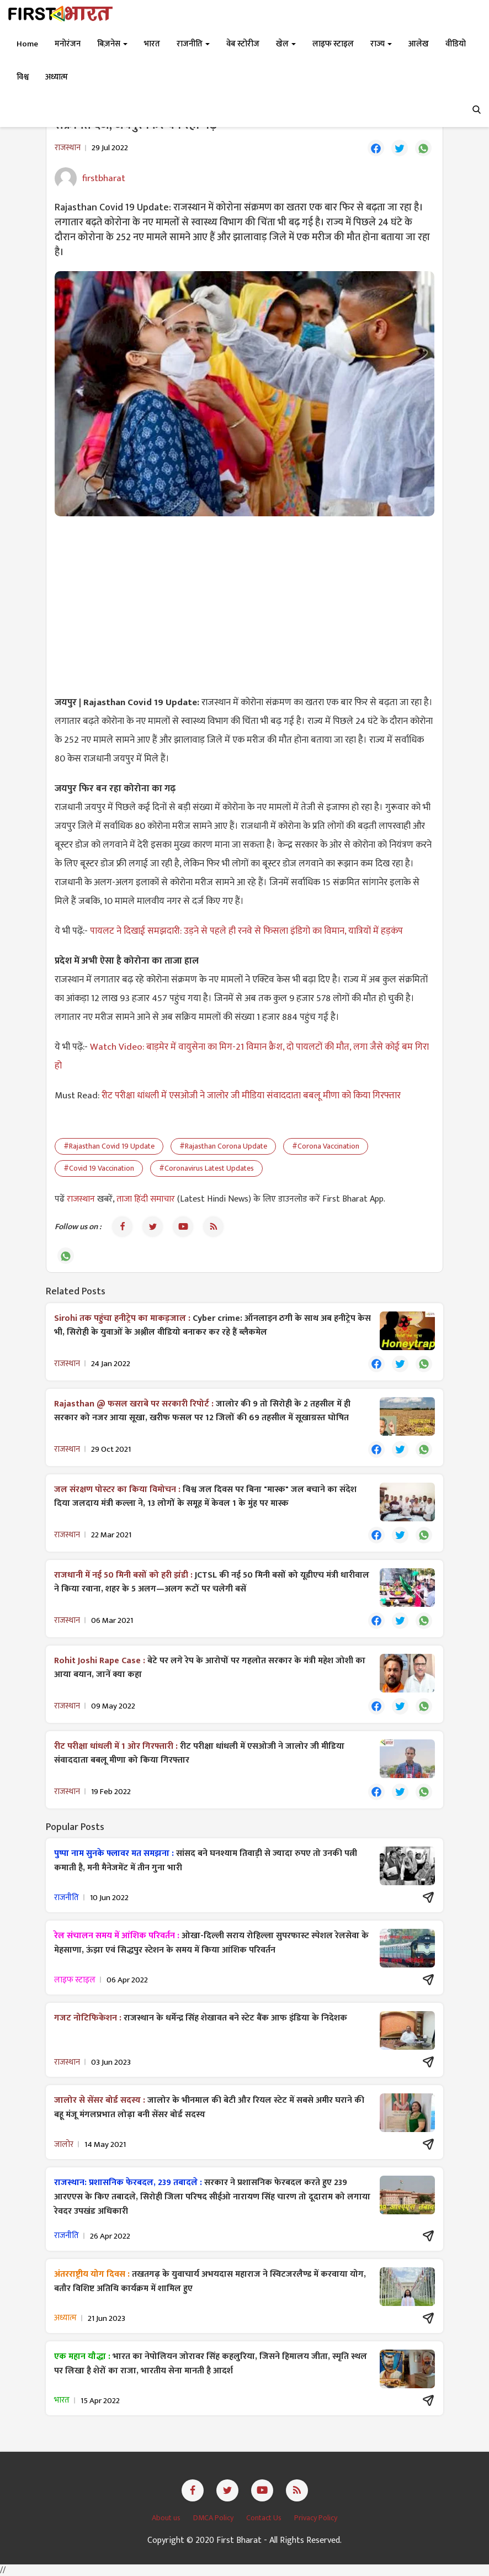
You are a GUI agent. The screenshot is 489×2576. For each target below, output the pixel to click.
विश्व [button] (23, 77)
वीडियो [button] (455, 44)
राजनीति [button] (193, 44)
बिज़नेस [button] (112, 44)
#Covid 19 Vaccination (98, 1168)
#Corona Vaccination (325, 1146)
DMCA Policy (214, 2517)
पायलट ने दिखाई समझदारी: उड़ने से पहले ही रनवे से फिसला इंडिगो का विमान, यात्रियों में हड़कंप (246, 931)
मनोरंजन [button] (68, 44)
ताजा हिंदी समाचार (145, 1199)
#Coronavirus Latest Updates (206, 1168)
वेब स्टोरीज (242, 44)
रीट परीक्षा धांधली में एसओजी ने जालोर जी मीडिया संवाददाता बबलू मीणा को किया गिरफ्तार (251, 1095)
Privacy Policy (315, 2517)
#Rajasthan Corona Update (223, 1146)
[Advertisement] (244, 604)
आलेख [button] (418, 44)
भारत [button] (152, 44)
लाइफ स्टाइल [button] (333, 44)
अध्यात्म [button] (56, 77)
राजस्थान (82, 1199)
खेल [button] (286, 44)
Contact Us (264, 2517)
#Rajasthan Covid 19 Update (109, 1146)
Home (27, 44)
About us (167, 2517)
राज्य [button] (381, 44)
